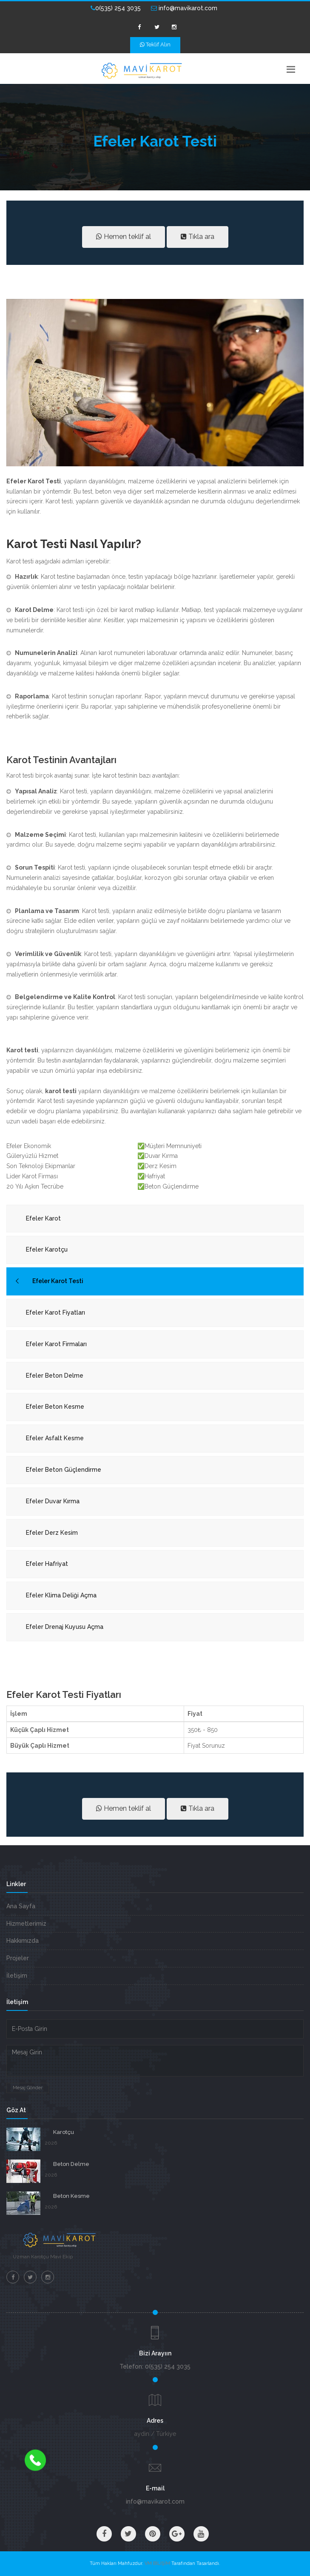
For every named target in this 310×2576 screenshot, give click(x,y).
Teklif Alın (155, 44)
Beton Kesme (71, 2196)
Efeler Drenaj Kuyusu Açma (64, 1626)
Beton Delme (71, 2164)
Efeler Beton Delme (54, 1375)
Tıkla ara (197, 237)
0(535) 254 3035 (116, 8)
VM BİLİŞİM (157, 2563)
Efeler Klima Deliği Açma (61, 1595)
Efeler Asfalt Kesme (55, 1438)
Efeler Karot (43, 1218)
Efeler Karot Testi (57, 1281)
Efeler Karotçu (47, 1249)
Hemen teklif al (123, 237)
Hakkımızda (22, 1940)
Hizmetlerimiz (26, 1923)
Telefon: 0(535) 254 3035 (155, 2366)
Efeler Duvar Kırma (53, 1501)
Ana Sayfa (20, 1906)
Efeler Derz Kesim (52, 1532)
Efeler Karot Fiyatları (55, 1312)
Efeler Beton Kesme (55, 1406)
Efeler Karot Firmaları (56, 1344)
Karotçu (63, 2132)
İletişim (16, 1975)
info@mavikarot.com (184, 8)
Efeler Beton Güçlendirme (63, 1469)
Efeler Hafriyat (47, 1563)
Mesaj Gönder (28, 2088)
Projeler (17, 1958)
